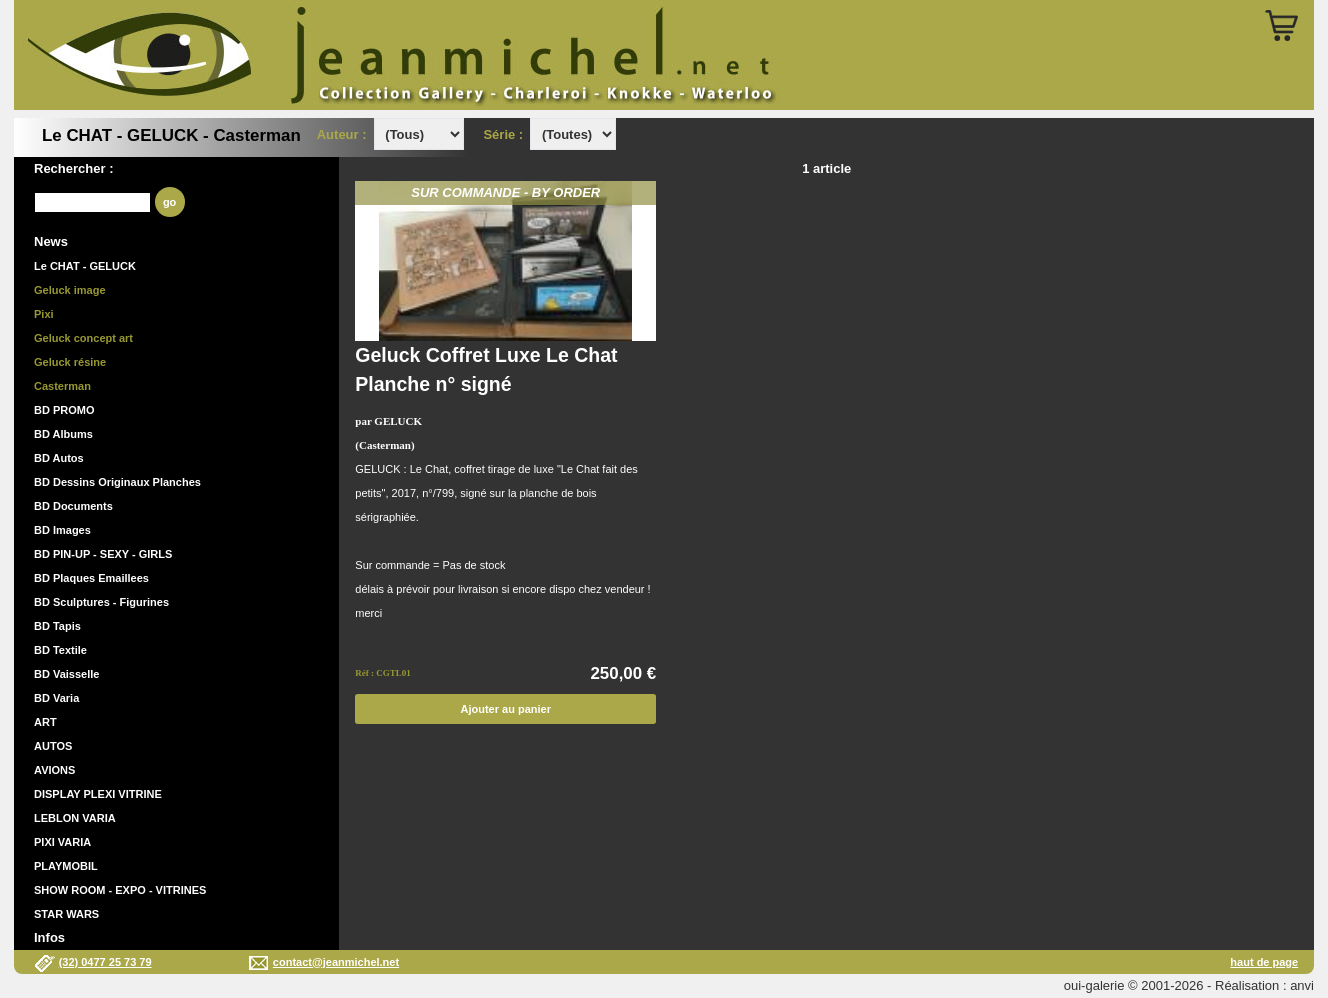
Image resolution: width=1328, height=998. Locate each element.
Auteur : (343, 134)
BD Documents (73, 506)
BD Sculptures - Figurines (101, 602)
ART (45, 722)
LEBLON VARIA (75, 818)
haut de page (1264, 962)
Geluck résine (70, 362)
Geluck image (70, 290)
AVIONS (54, 770)
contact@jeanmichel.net (336, 962)
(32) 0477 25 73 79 (105, 962)
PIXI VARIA (62, 842)
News (51, 241)
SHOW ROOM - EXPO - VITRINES (120, 890)
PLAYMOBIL (66, 866)
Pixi (44, 314)
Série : (506, 134)
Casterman (62, 386)
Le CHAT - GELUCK (85, 266)
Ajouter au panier (506, 709)
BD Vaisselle (66, 674)
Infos (49, 937)
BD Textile (60, 650)
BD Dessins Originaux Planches (117, 482)
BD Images (62, 530)
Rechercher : (73, 168)
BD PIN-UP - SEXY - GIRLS (103, 554)
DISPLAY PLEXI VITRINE (98, 794)
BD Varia (56, 698)
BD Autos (59, 458)
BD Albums (63, 434)
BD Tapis (57, 626)
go (169, 202)
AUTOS (53, 746)
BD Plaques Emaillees (91, 578)
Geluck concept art (83, 338)
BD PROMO (64, 410)
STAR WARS (66, 914)
